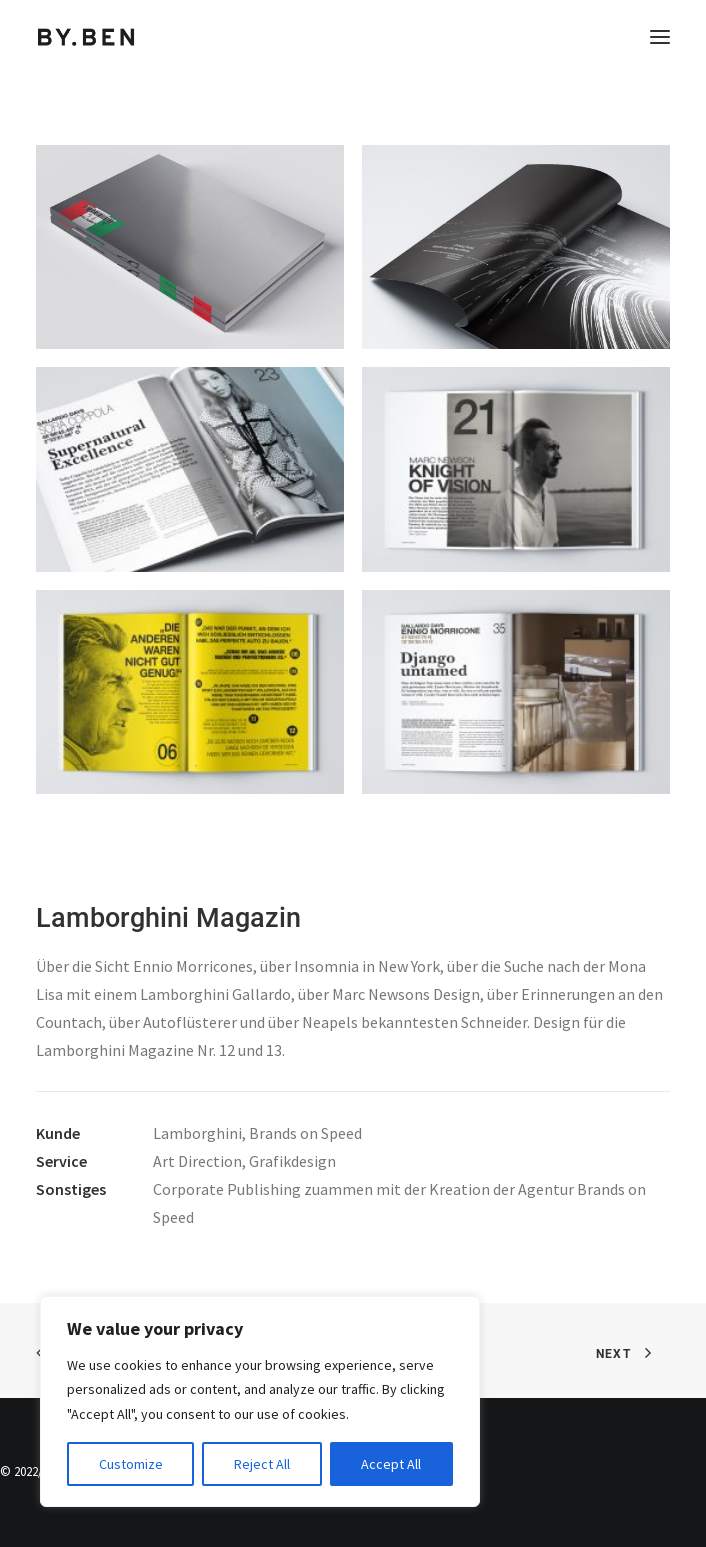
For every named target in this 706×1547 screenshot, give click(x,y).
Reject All (262, 1464)
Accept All (391, 1464)
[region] (260, 1402)
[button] (660, 37)
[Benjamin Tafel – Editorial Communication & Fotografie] (86, 37)
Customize (131, 1464)
